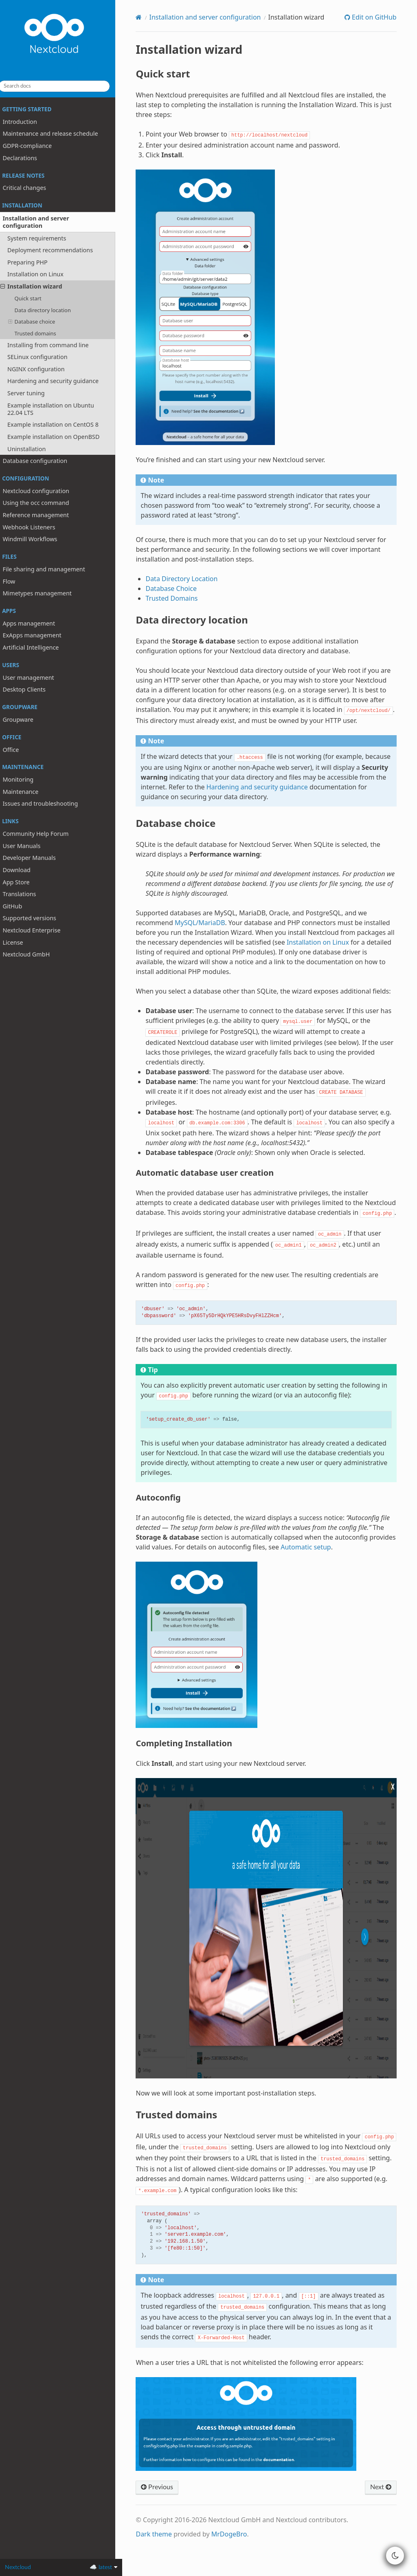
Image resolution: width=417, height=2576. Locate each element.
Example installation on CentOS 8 (59, 424)
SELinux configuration (44, 357)
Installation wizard (38, 286)
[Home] (146, 17)
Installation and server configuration (39, 221)
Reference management (42, 515)
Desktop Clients (30, 689)
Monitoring (24, 779)
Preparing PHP (34, 262)
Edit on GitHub (372, 17)
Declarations (26, 158)
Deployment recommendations (57, 250)
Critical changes (31, 188)
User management (35, 677)
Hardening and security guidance (59, 381)
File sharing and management (50, 569)
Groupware (24, 719)
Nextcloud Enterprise (38, 930)
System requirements (43, 238)
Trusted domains (42, 333)
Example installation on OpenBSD (60, 437)
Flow (15, 581)
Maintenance (27, 791)
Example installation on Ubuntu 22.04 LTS (57, 408)
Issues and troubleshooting (47, 803)
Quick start (34, 298)
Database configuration (41, 461)
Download (23, 870)
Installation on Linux (42, 274)
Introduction (26, 122)
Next (380, 2514)
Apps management (35, 623)
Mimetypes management (44, 593)
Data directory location (49, 309)
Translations (26, 894)
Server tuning (33, 393)
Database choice (38, 321)
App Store (22, 882)
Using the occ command (42, 503)
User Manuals (28, 846)
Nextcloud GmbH (33, 954)
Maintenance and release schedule (57, 133)
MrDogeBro (237, 2560)
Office (17, 749)
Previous (165, 2514)
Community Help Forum (42, 833)
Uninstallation (33, 448)
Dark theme (161, 2560)
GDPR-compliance (34, 146)
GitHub (19, 906)
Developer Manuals (35, 858)
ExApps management (38, 635)
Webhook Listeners (35, 527)
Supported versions (36, 918)
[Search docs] (61, 86)
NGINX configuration (43, 369)
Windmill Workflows (36, 539)
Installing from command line (55, 344)
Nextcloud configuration (42, 491)
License (19, 942)
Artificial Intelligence (37, 647)
